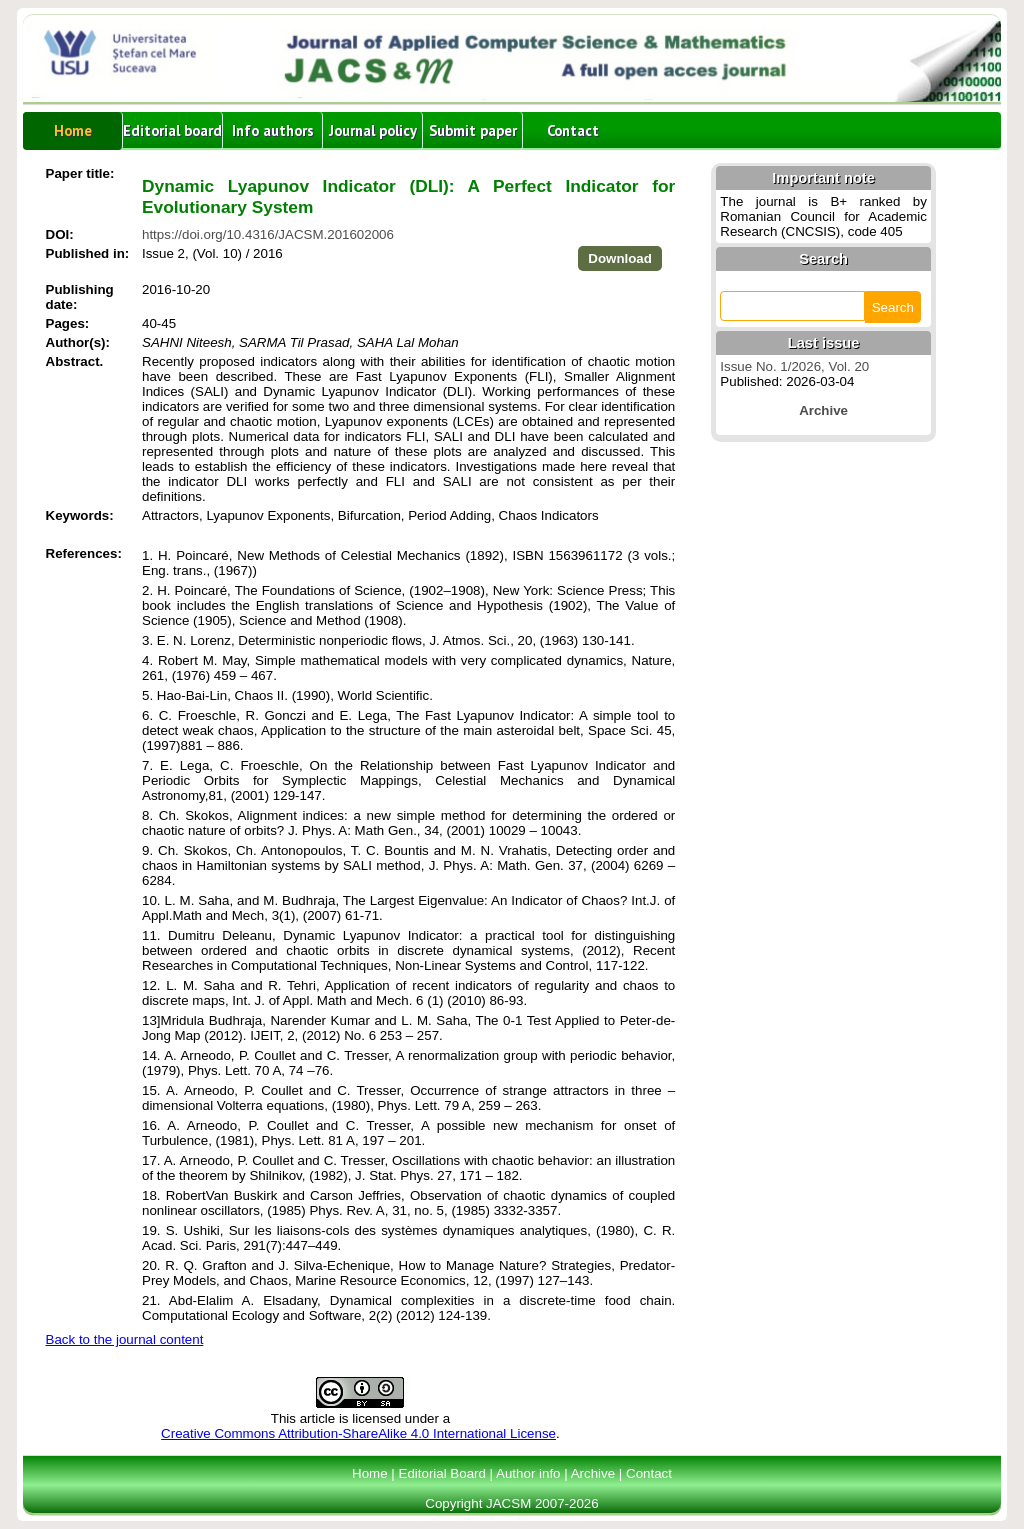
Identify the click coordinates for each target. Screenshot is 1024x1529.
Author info (528, 1473)
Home (73, 130)
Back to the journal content (125, 1339)
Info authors (273, 130)
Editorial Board (442, 1473)
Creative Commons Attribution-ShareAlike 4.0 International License (358, 1433)
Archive (593, 1473)
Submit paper (473, 130)
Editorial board (172, 130)
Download (620, 258)
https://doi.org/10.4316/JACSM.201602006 (268, 234)
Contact (573, 130)
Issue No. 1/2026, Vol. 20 (794, 366)
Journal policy (373, 130)
